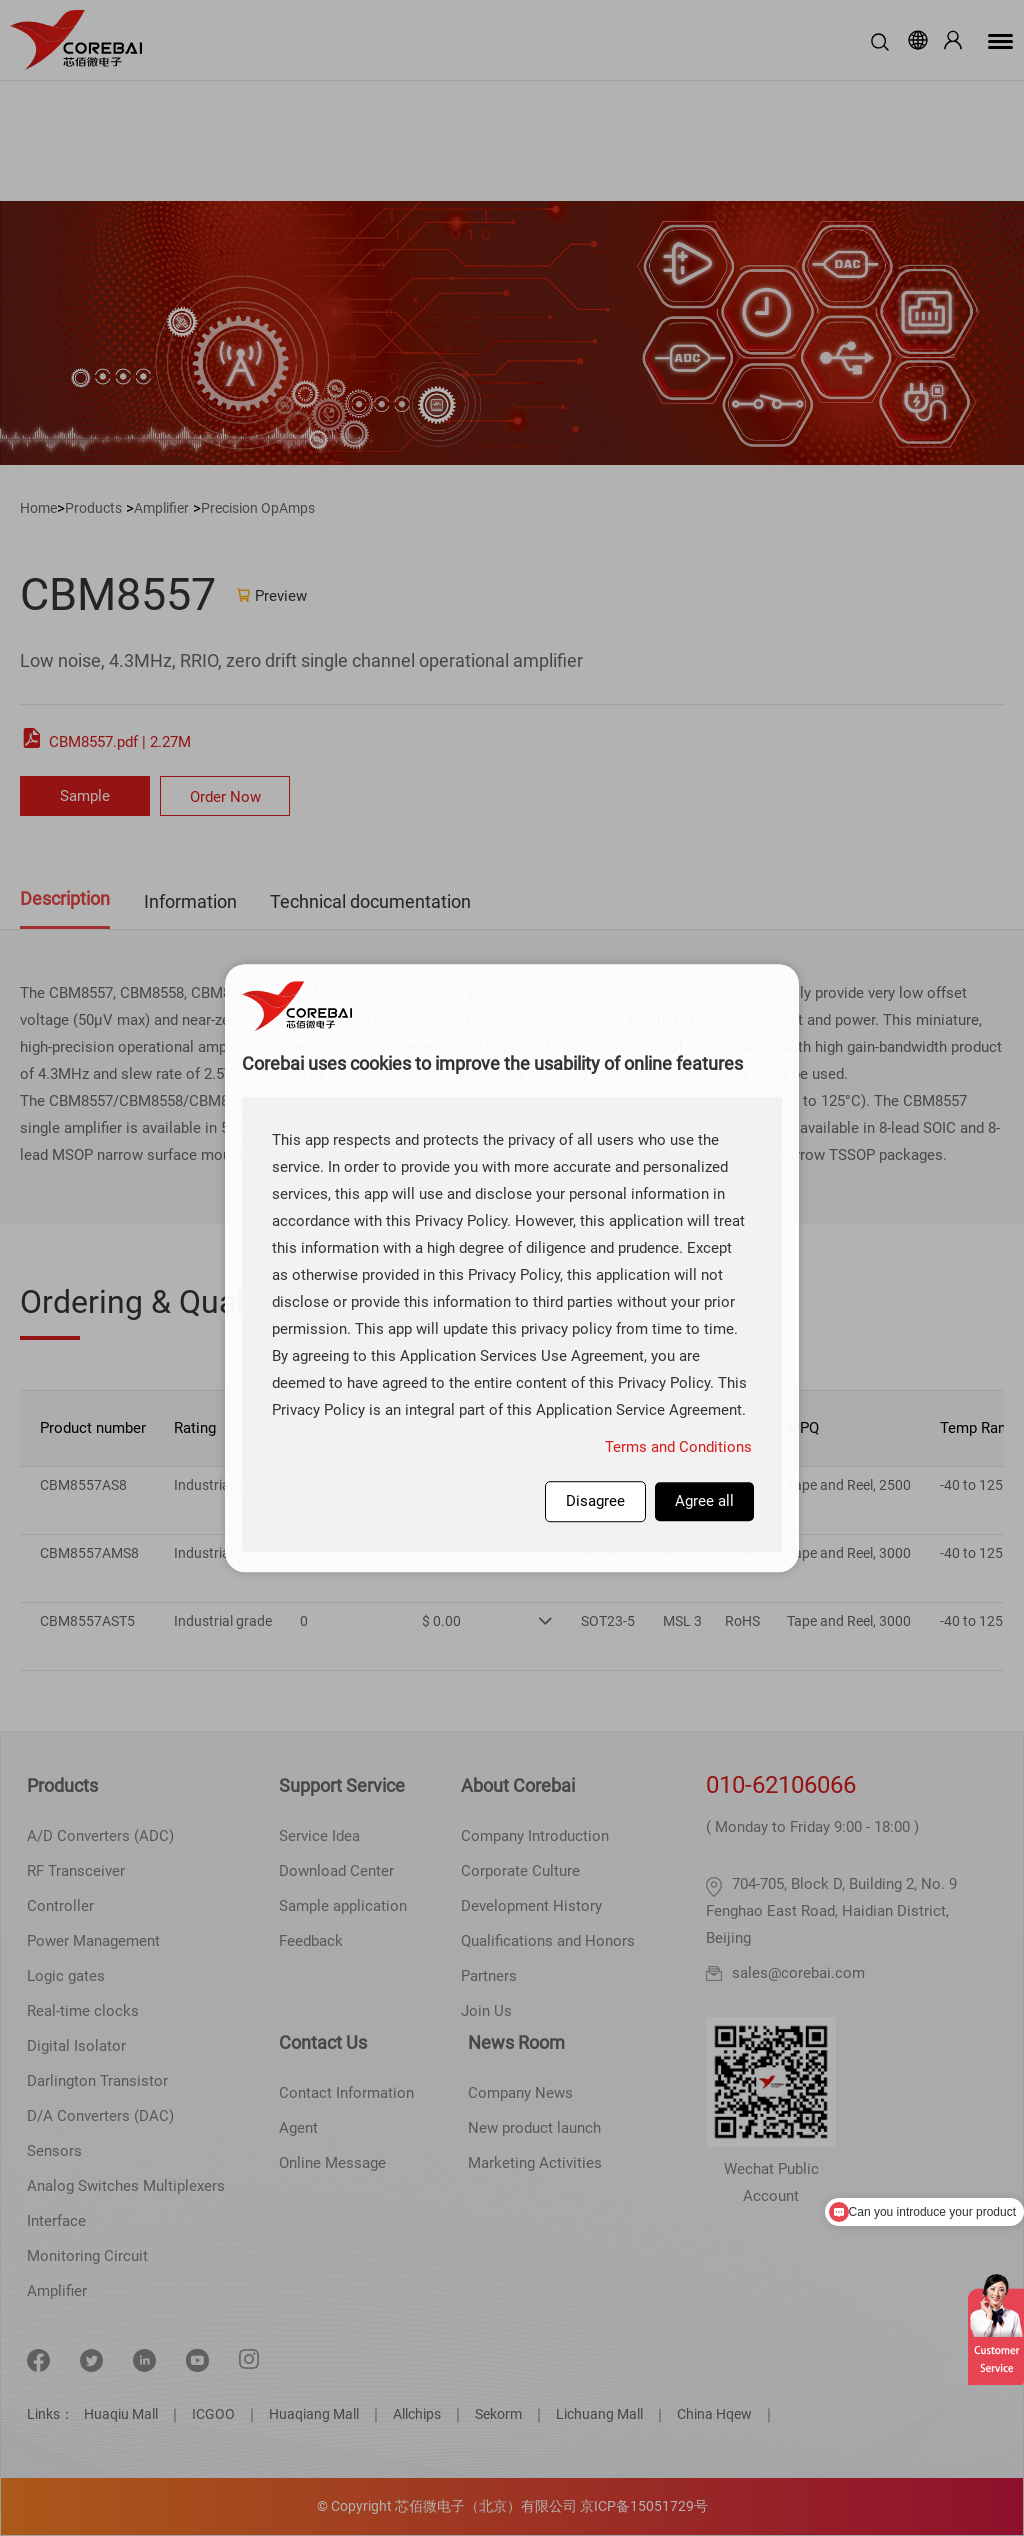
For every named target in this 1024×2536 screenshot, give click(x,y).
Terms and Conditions (678, 1447)
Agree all (704, 1501)
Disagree (595, 1501)
